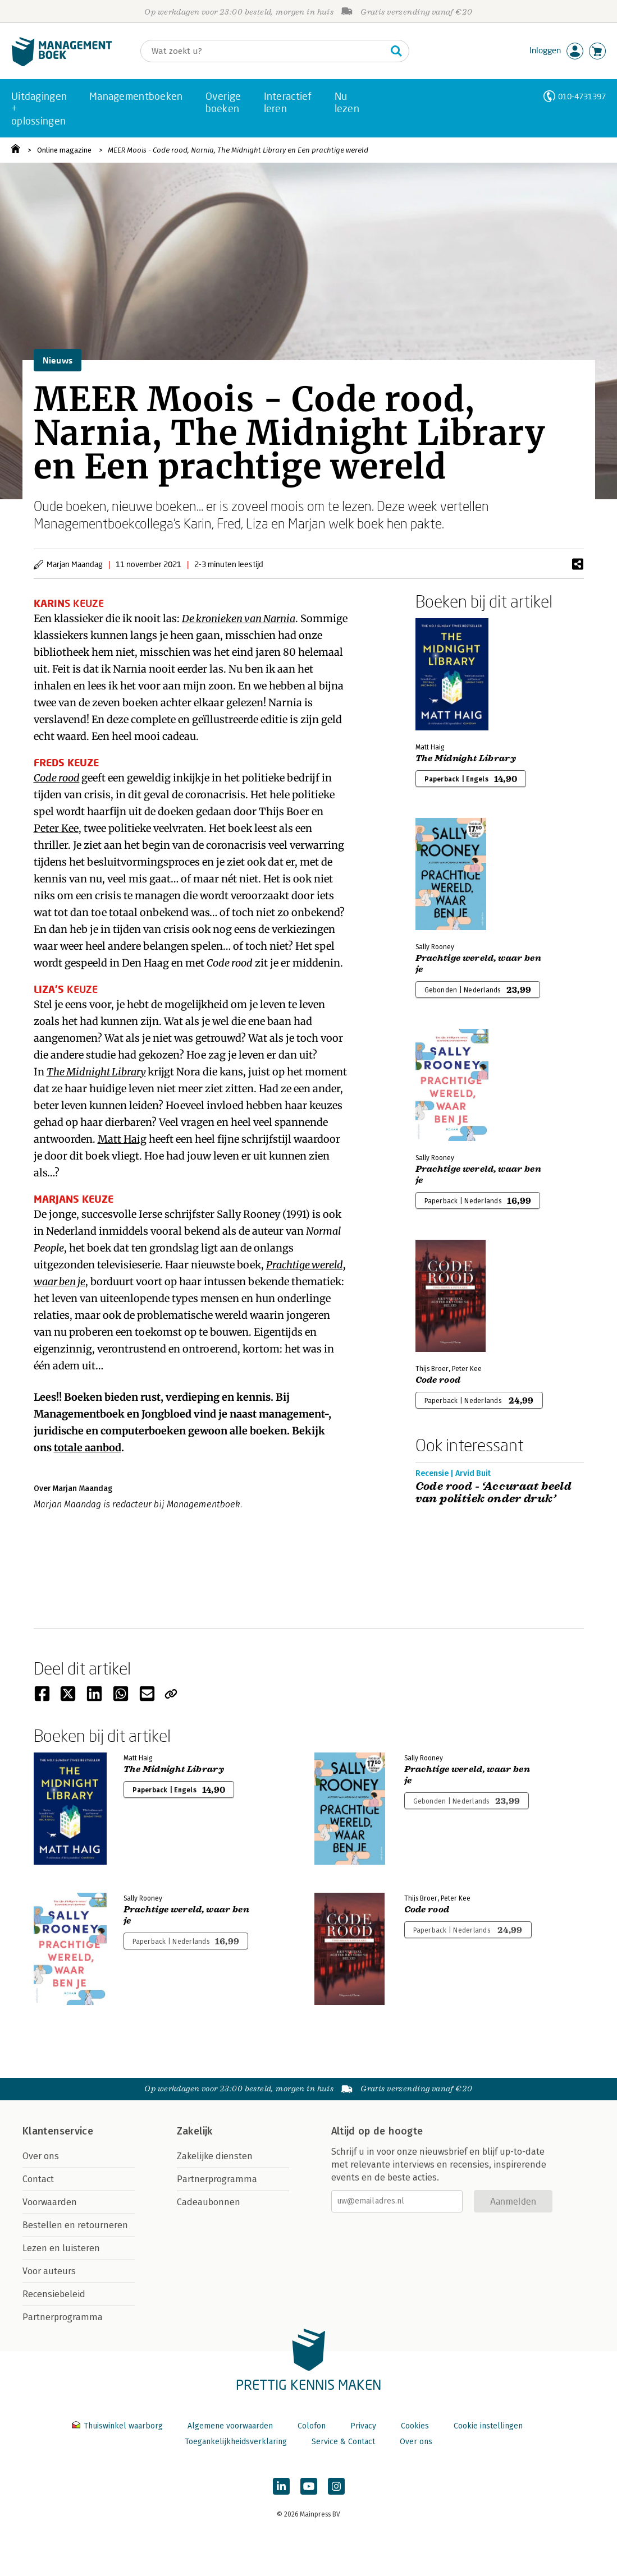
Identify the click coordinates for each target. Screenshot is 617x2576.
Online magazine (64, 150)
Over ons (40, 2156)
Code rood (57, 777)
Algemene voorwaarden (230, 2426)
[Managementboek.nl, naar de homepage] (61, 63)
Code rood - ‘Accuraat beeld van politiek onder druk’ (493, 1492)
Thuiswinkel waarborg (118, 2426)
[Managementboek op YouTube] (308, 2486)
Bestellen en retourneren (75, 2225)
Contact (38, 2179)
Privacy (363, 2426)
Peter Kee (56, 828)
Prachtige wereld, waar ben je (478, 964)
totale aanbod (87, 1447)
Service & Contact (343, 2441)
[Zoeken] (263, 51)
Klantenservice (57, 2131)
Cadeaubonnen (208, 2202)
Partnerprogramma (62, 2317)
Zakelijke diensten (215, 2156)
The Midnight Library (96, 1071)
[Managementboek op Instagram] (336, 2486)
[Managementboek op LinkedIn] (281, 2486)
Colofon (312, 2426)
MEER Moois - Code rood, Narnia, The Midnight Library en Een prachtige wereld (238, 150)
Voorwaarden (49, 2202)
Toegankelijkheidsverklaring (236, 2441)
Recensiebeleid (53, 2294)
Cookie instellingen (488, 2426)
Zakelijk (195, 2131)
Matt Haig (122, 1139)
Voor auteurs (49, 2271)
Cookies (415, 2426)
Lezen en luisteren (61, 2248)
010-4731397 (582, 96)
